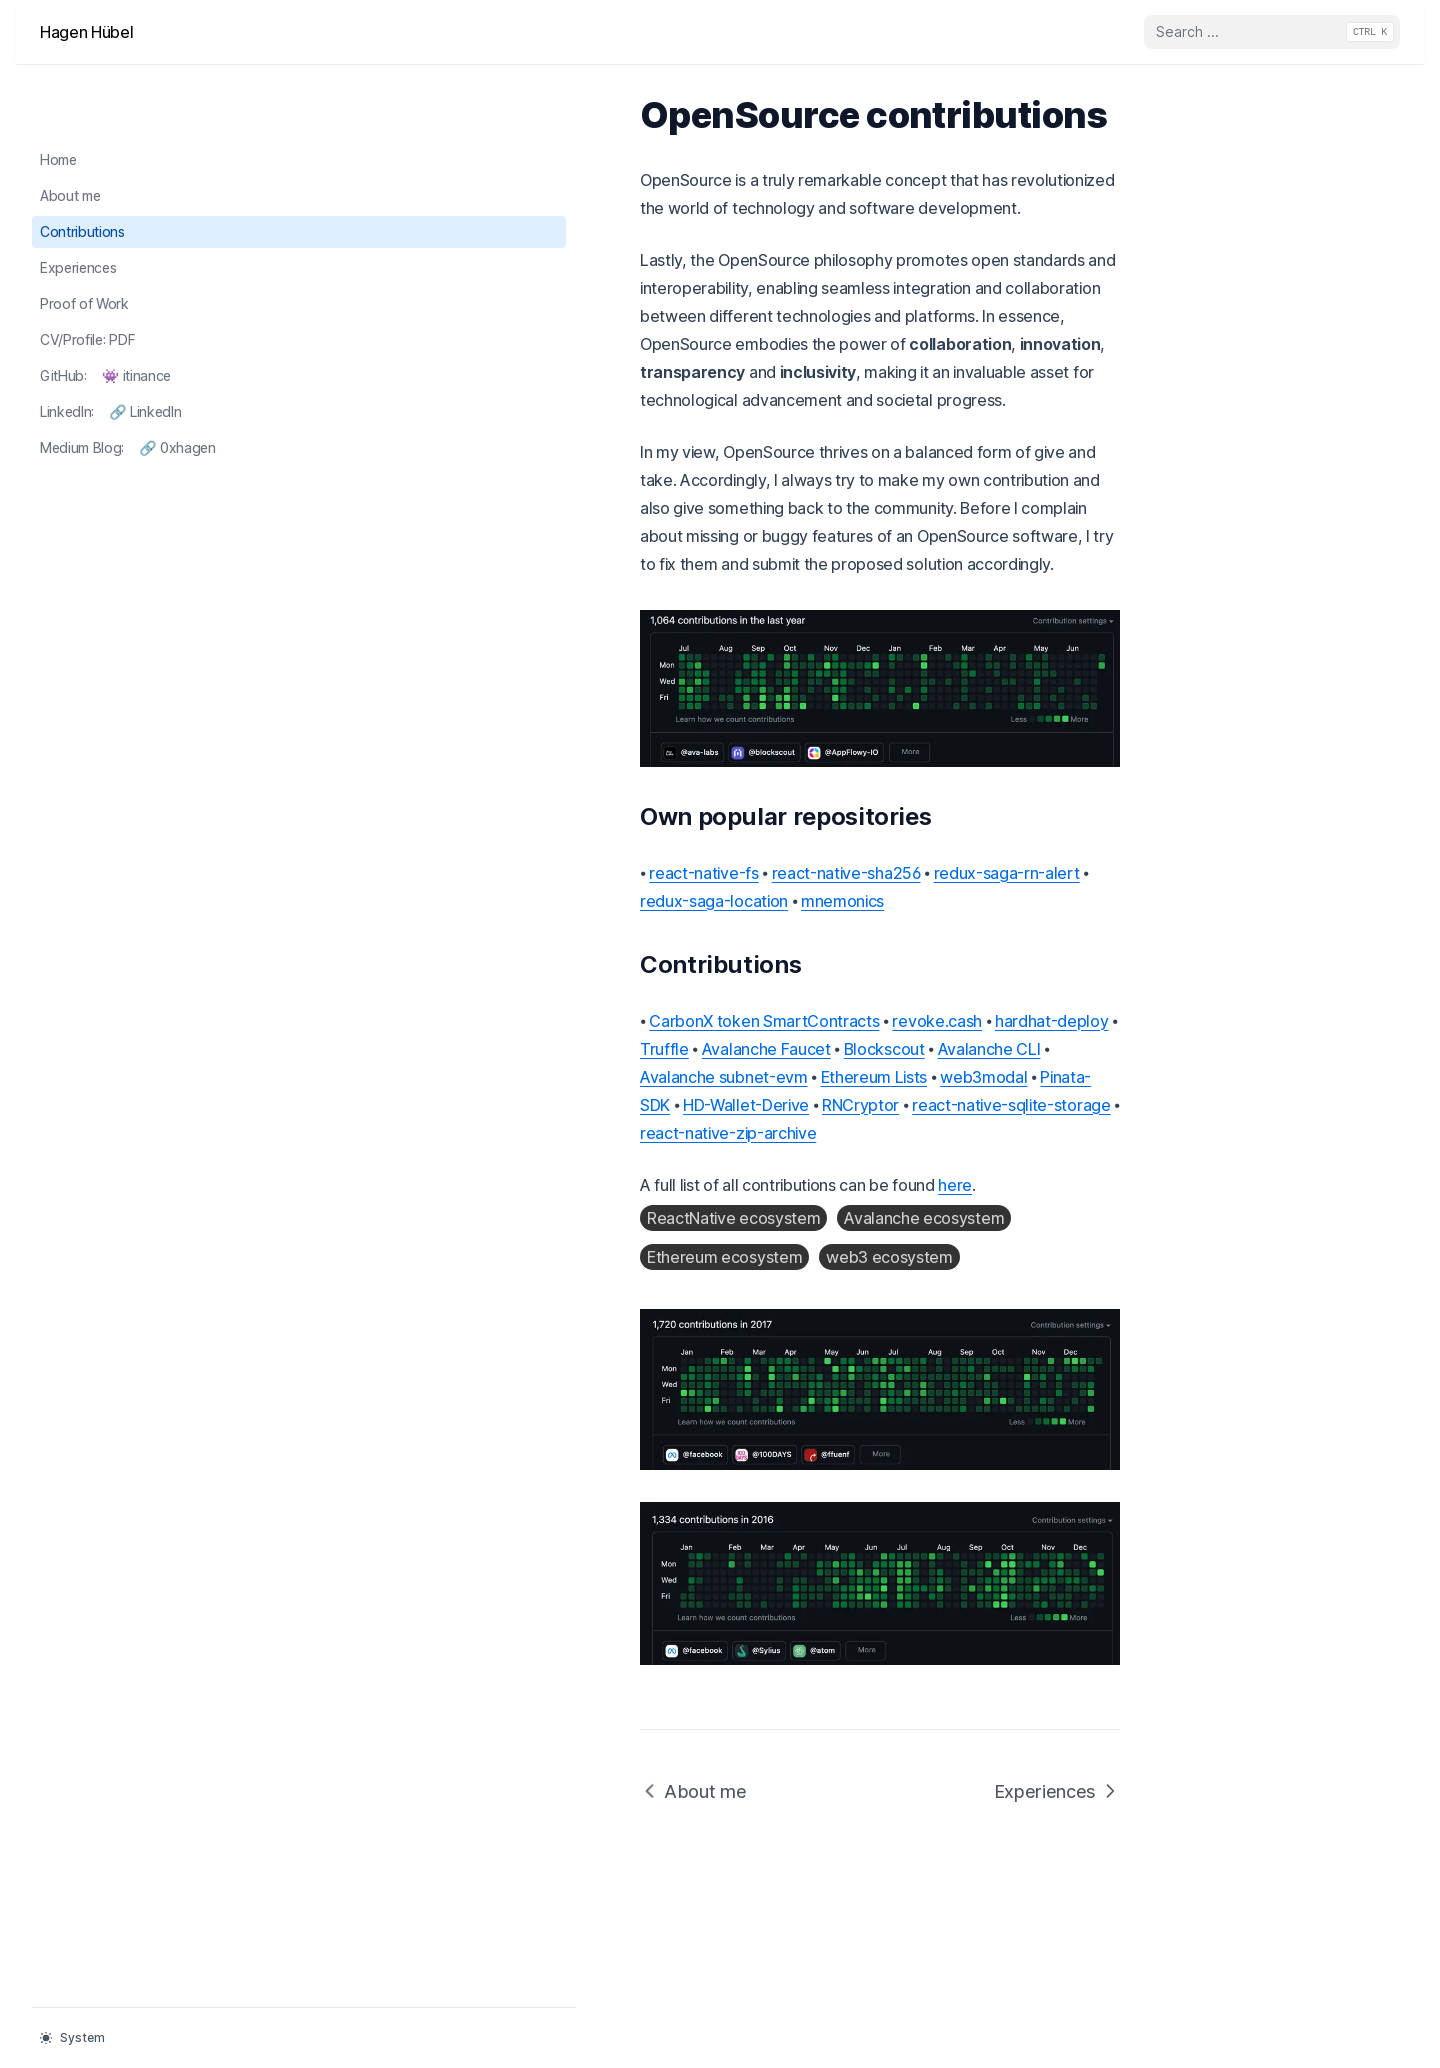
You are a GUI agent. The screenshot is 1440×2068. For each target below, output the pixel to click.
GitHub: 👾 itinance (105, 310)
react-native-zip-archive (710, 1035)
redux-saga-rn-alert (687, 859)
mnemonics (975, 859)
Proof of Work (84, 239)
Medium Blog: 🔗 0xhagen (127, 382)
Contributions (82, 167)
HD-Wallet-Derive (993, 1007)
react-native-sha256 (526, 859)
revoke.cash (616, 979)
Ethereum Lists (670, 1007)
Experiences (78, 203)
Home (58, 95)
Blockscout (1045, 979)
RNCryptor (358, 1035)
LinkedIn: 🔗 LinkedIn (110, 346)
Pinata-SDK (876, 1007)
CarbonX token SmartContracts (444, 979)
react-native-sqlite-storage (509, 1035)
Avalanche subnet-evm (520, 1007)
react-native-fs (383, 859)
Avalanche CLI (371, 1007)
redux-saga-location (847, 859)
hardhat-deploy (732, 979)
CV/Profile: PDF (104, 274)
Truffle (826, 979)
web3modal (779, 1007)
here (635, 1087)
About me (70, 131)
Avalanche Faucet (927, 979)
